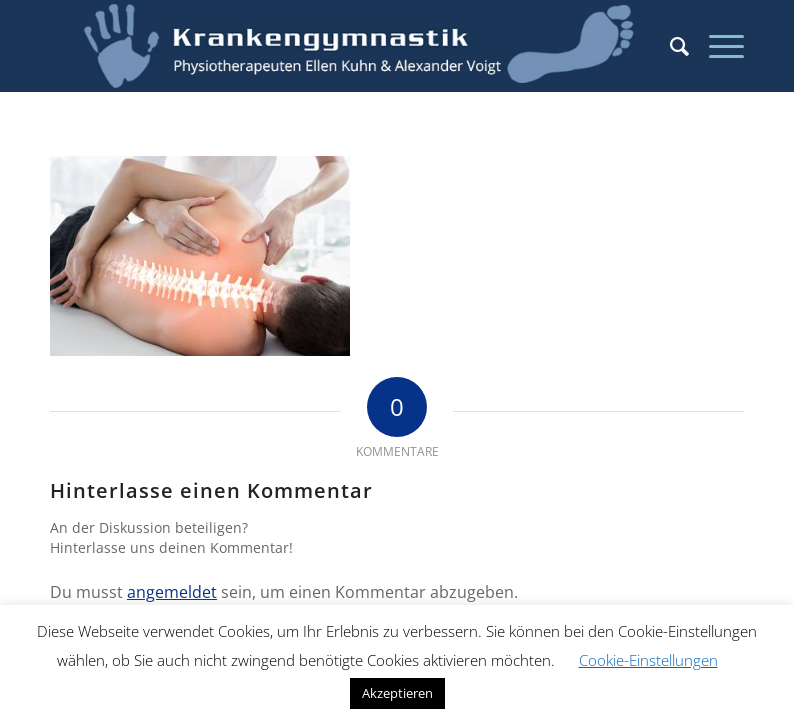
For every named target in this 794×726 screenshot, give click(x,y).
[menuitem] (669, 46)
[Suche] (669, 46)
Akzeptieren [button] (397, 693)
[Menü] (716, 46)
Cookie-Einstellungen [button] (648, 660)
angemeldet (172, 592)
